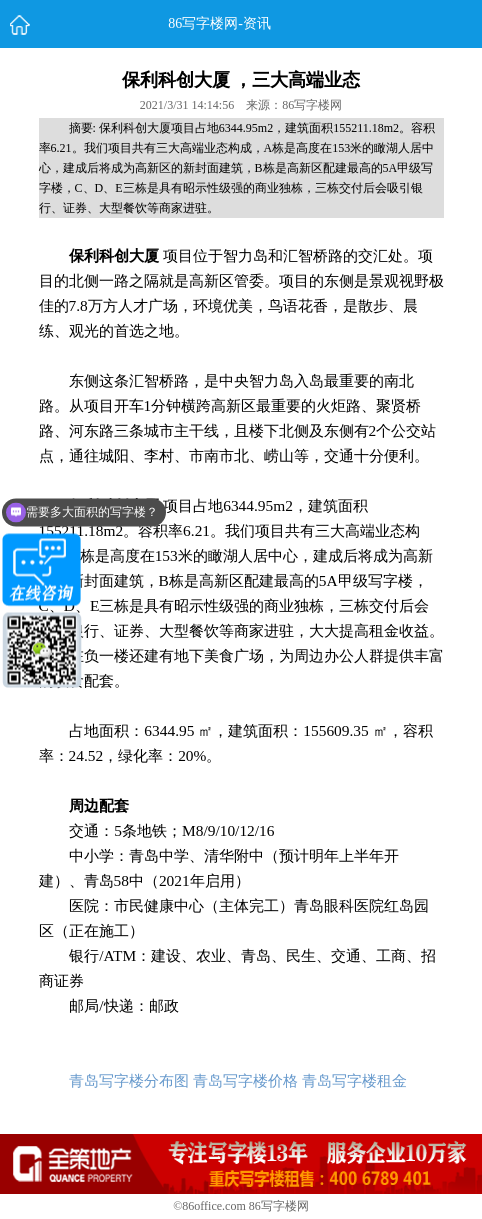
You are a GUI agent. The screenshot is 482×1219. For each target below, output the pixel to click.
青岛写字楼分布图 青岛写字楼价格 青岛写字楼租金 (238, 1080)
